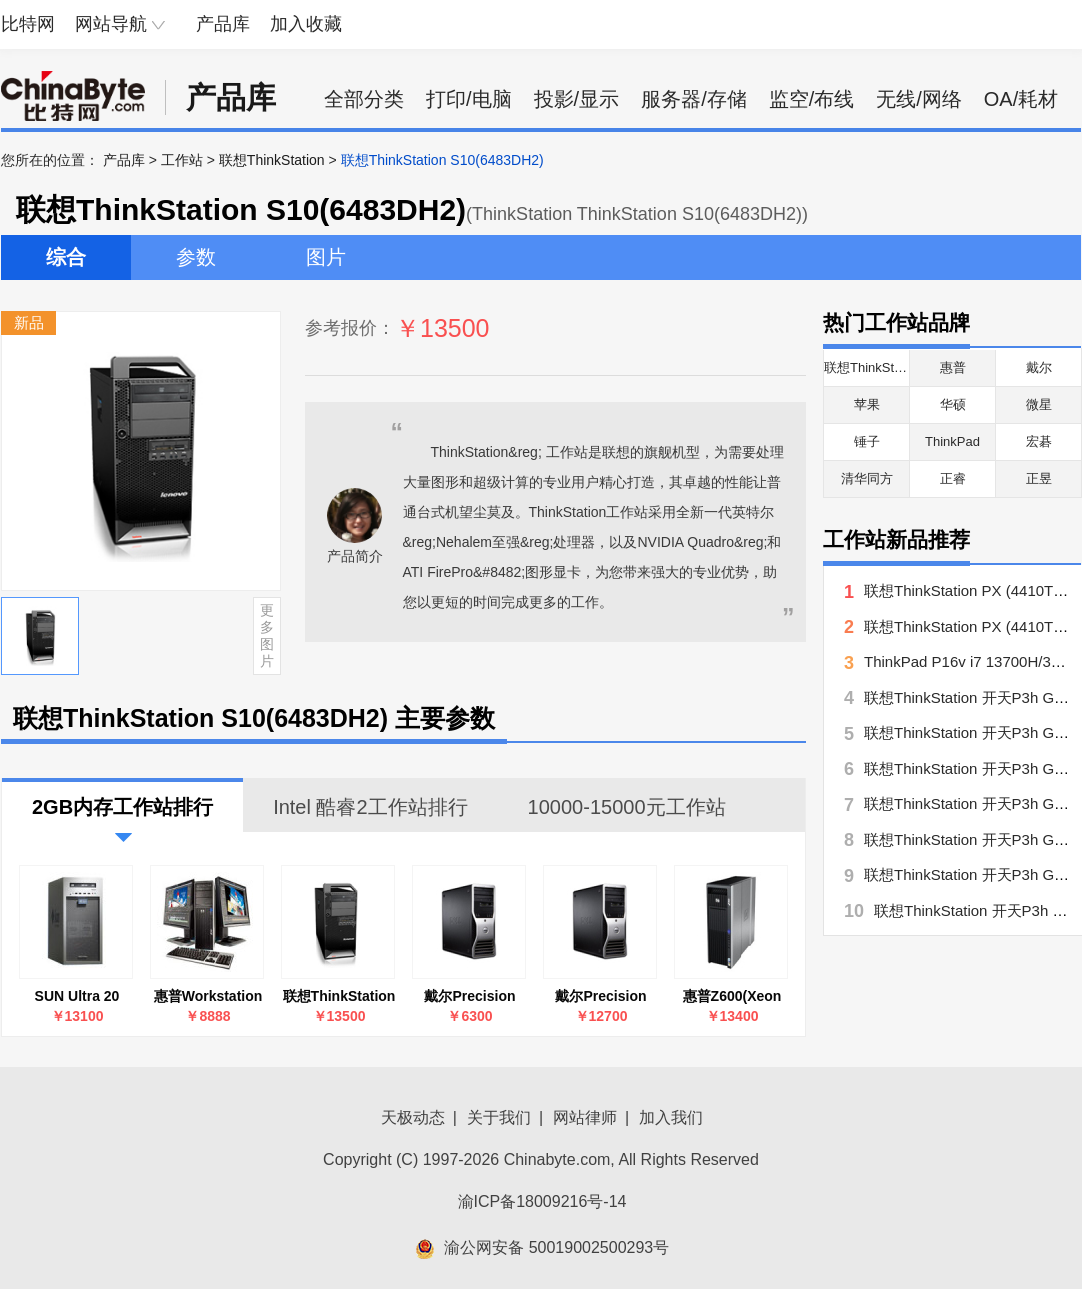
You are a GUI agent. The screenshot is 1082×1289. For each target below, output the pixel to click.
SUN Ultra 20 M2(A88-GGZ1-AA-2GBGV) (76, 996)
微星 (1039, 404)
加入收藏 (306, 24)
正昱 (1039, 478)
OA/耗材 (1021, 99)
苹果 (867, 404)
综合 (66, 257)
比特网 (28, 24)
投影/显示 (577, 99)
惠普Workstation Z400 (208, 996)
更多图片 (267, 635)
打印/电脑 (469, 99)
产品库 (223, 24)
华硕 (953, 404)
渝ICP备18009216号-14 (542, 1201)
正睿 (953, 478)
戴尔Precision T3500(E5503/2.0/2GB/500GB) (470, 996)
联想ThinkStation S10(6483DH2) (339, 996)
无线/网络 (919, 99)
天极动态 (413, 1117)
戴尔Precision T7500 (600, 996)
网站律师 (585, 1117)
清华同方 (867, 478)
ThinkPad (952, 441)
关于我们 (499, 1117)
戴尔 (1039, 367)
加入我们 (671, 1117)
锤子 (867, 441)
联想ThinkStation (272, 160)
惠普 (953, 367)
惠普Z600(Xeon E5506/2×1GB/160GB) (732, 996)
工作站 (182, 160)
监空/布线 (812, 99)
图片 (326, 257)
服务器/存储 (694, 99)
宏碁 (1039, 441)
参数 (196, 257)
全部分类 (364, 99)
